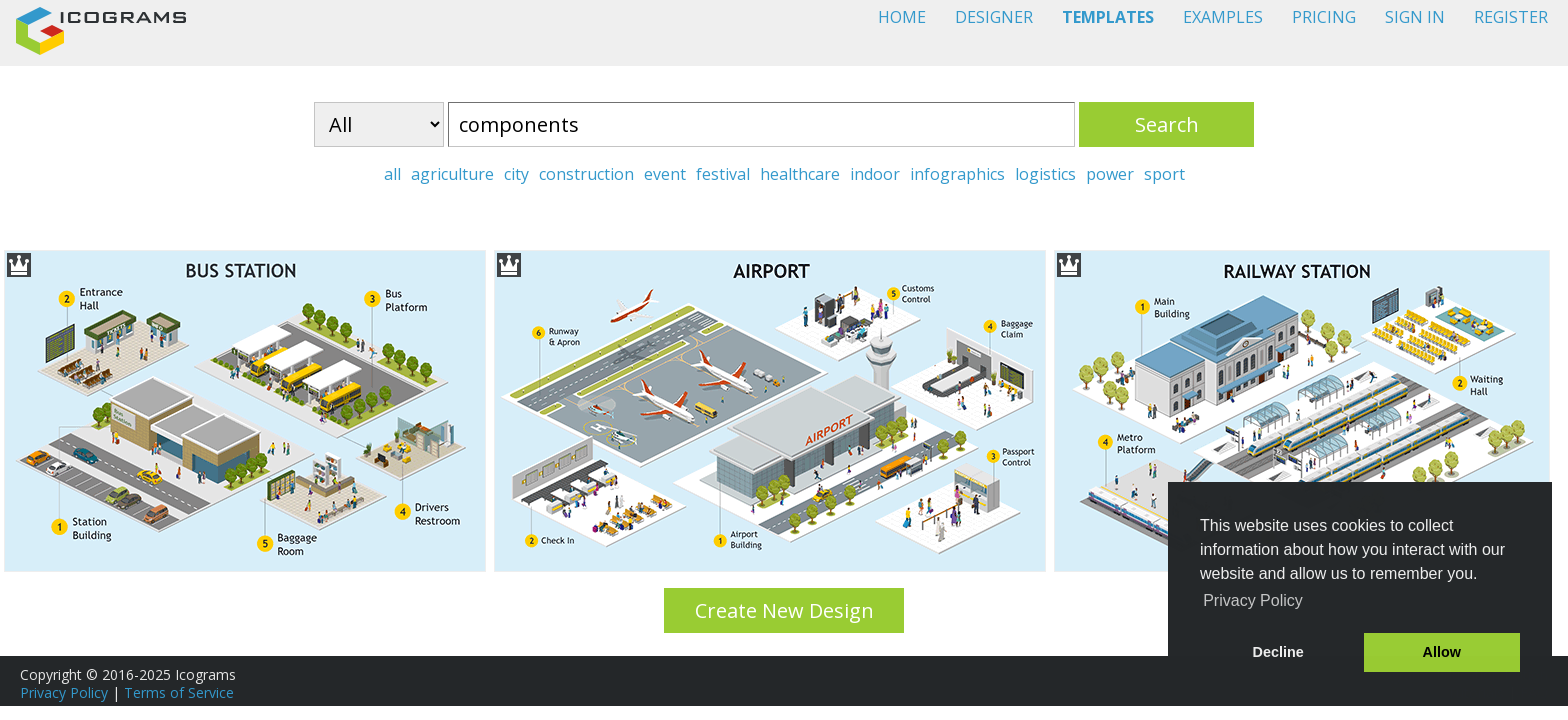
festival (723, 174)
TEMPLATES (1108, 17)
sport (1164, 174)
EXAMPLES (1223, 17)
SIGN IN (1415, 17)
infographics (957, 174)
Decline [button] (1278, 652)
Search (1167, 124)
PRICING (1324, 17)
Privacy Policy (64, 692)
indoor (875, 174)
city (516, 174)
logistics (1045, 174)
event (665, 174)
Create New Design (784, 610)
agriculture (452, 174)
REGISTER (1511, 17)
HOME (902, 17)
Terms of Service (179, 692)
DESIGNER (994, 17)
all (392, 174)
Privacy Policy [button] (1253, 600)
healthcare (800, 174)
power (1110, 174)
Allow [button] (1442, 652)
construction (586, 174)
